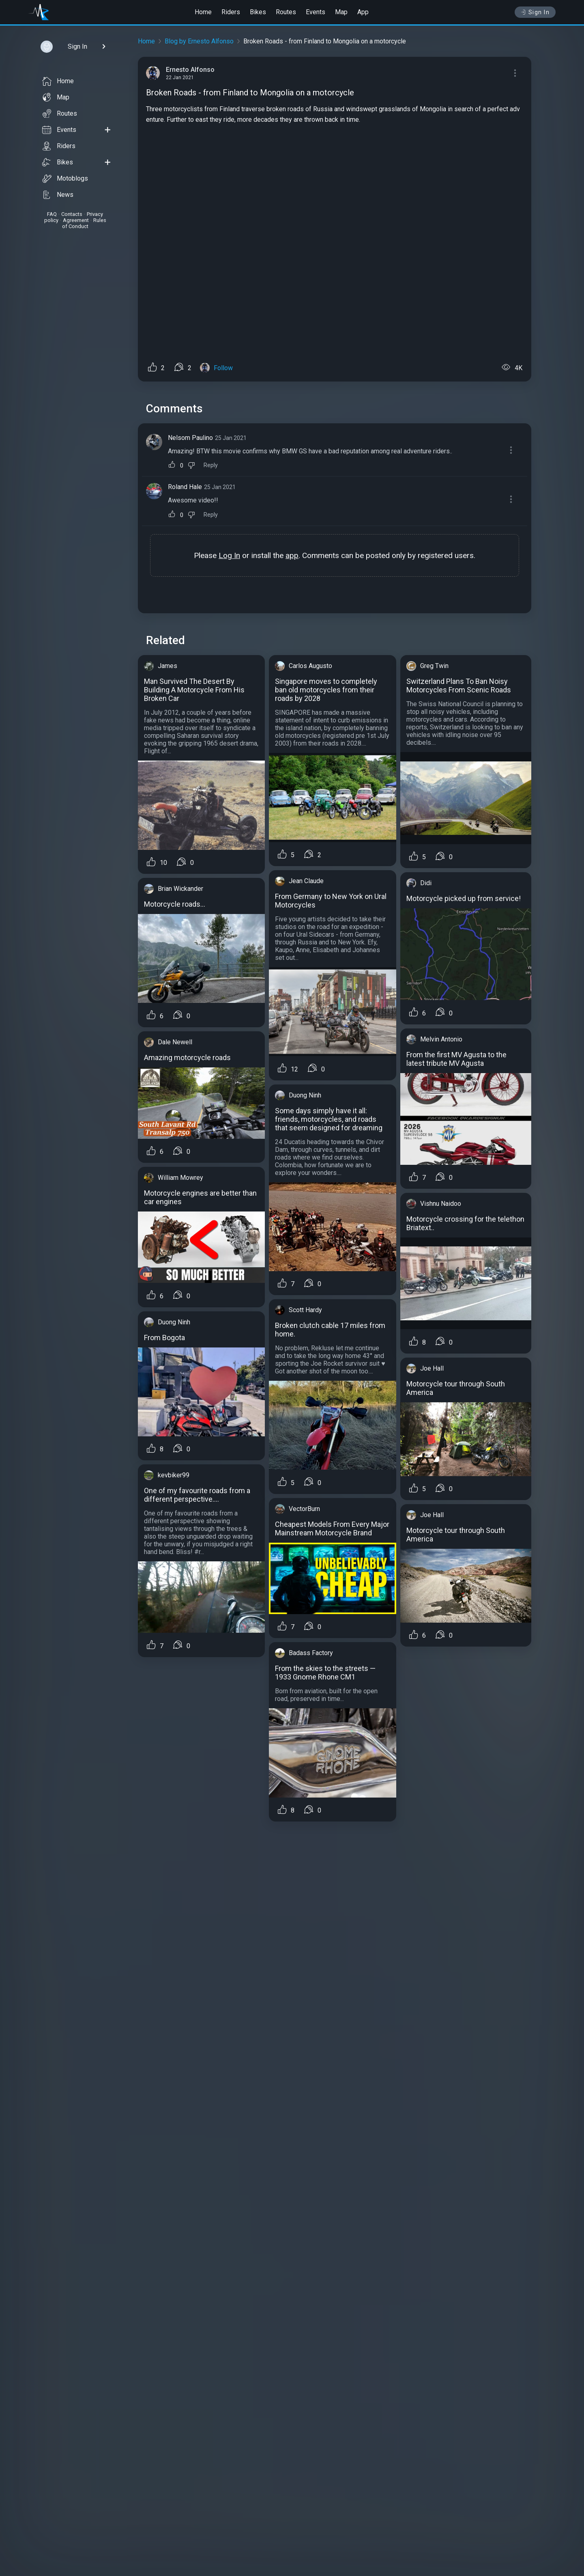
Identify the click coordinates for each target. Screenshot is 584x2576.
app (292, 555)
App (363, 12)
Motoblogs (65, 178)
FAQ (52, 214)
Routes (286, 12)
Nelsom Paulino (190, 438)
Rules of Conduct (84, 223)
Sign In (535, 12)
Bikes (258, 12)
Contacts (71, 214)
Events (315, 12)
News (57, 194)
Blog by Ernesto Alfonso (199, 41)
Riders (230, 12)
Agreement (76, 220)
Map (341, 12)
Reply (211, 465)
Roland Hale (185, 487)
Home (203, 12)
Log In (229, 555)
